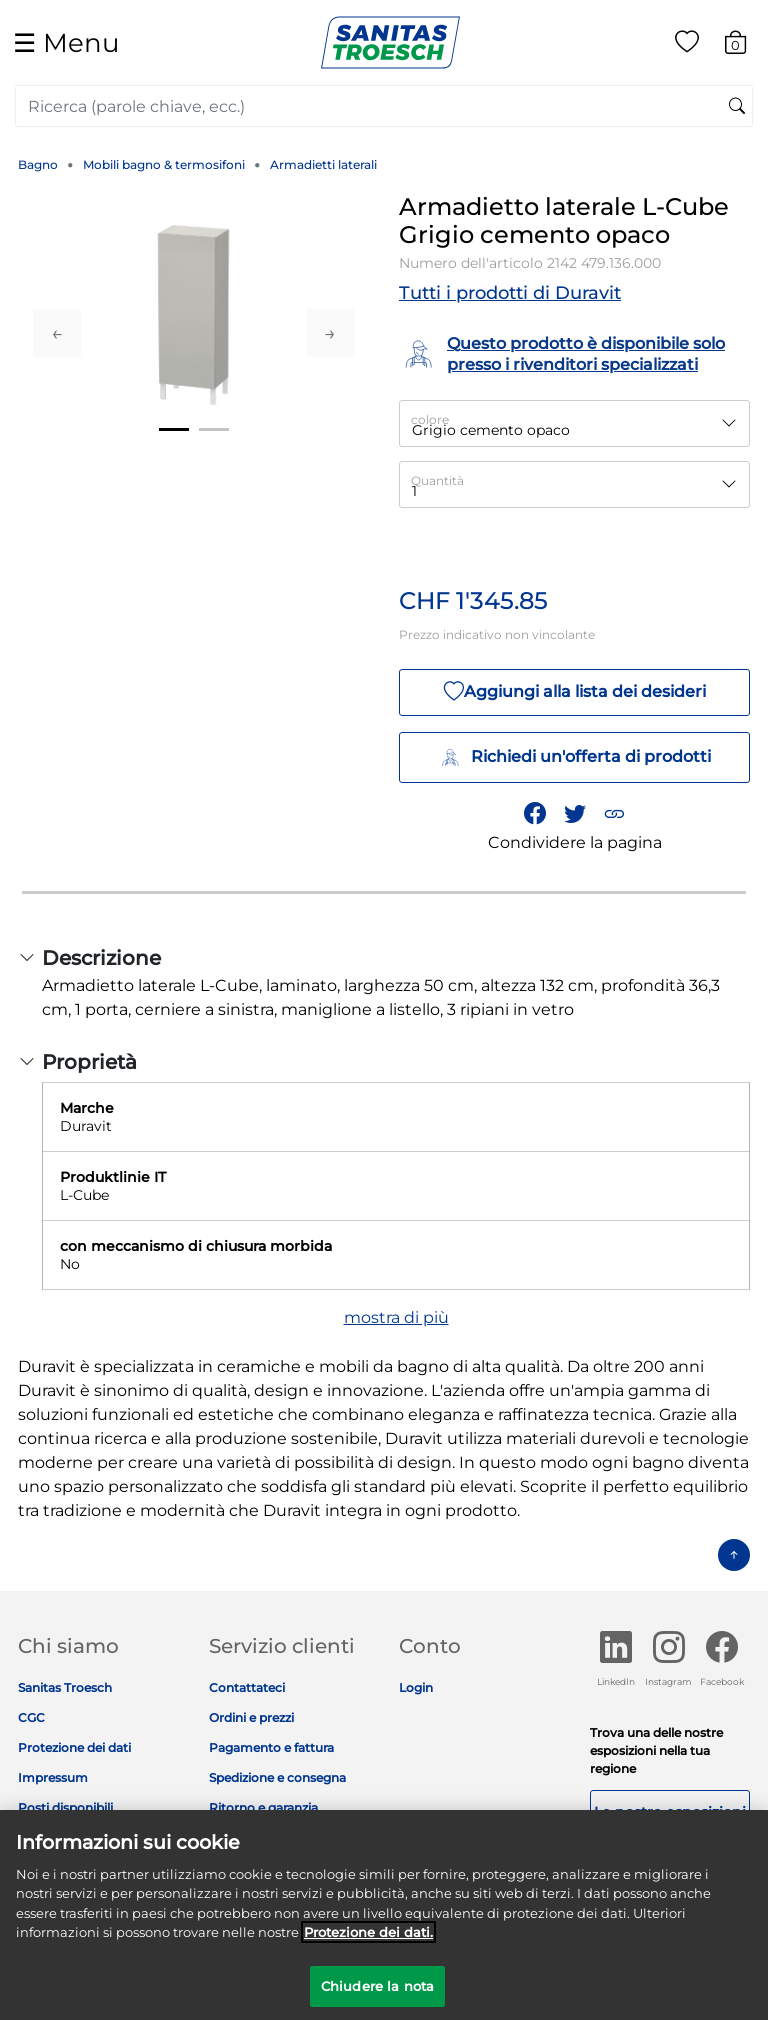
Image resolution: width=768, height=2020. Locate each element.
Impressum (53, 1777)
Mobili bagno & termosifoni (164, 164)
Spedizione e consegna (277, 1777)
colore (430, 419)
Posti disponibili (65, 1807)
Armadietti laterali (323, 164)
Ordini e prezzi (251, 1717)
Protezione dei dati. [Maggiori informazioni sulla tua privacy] (368, 1939)
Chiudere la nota (377, 1993)
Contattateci (247, 1687)
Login (416, 1687)
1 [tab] (174, 429)
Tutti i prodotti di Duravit (510, 293)
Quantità (437, 480)
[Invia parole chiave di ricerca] (737, 107)
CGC (31, 1717)
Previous (57, 333)
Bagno (38, 164)
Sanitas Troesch (65, 1687)
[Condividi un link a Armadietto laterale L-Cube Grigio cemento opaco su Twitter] (575, 813)
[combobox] (384, 106)
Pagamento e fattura (271, 1747)
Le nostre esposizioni (670, 1812)
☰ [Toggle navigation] (66, 42)
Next (330, 333)
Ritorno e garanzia (263, 1807)
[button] (614, 813)
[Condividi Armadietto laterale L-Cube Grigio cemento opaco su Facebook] (535, 813)
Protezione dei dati (74, 1747)
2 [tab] (214, 429)
